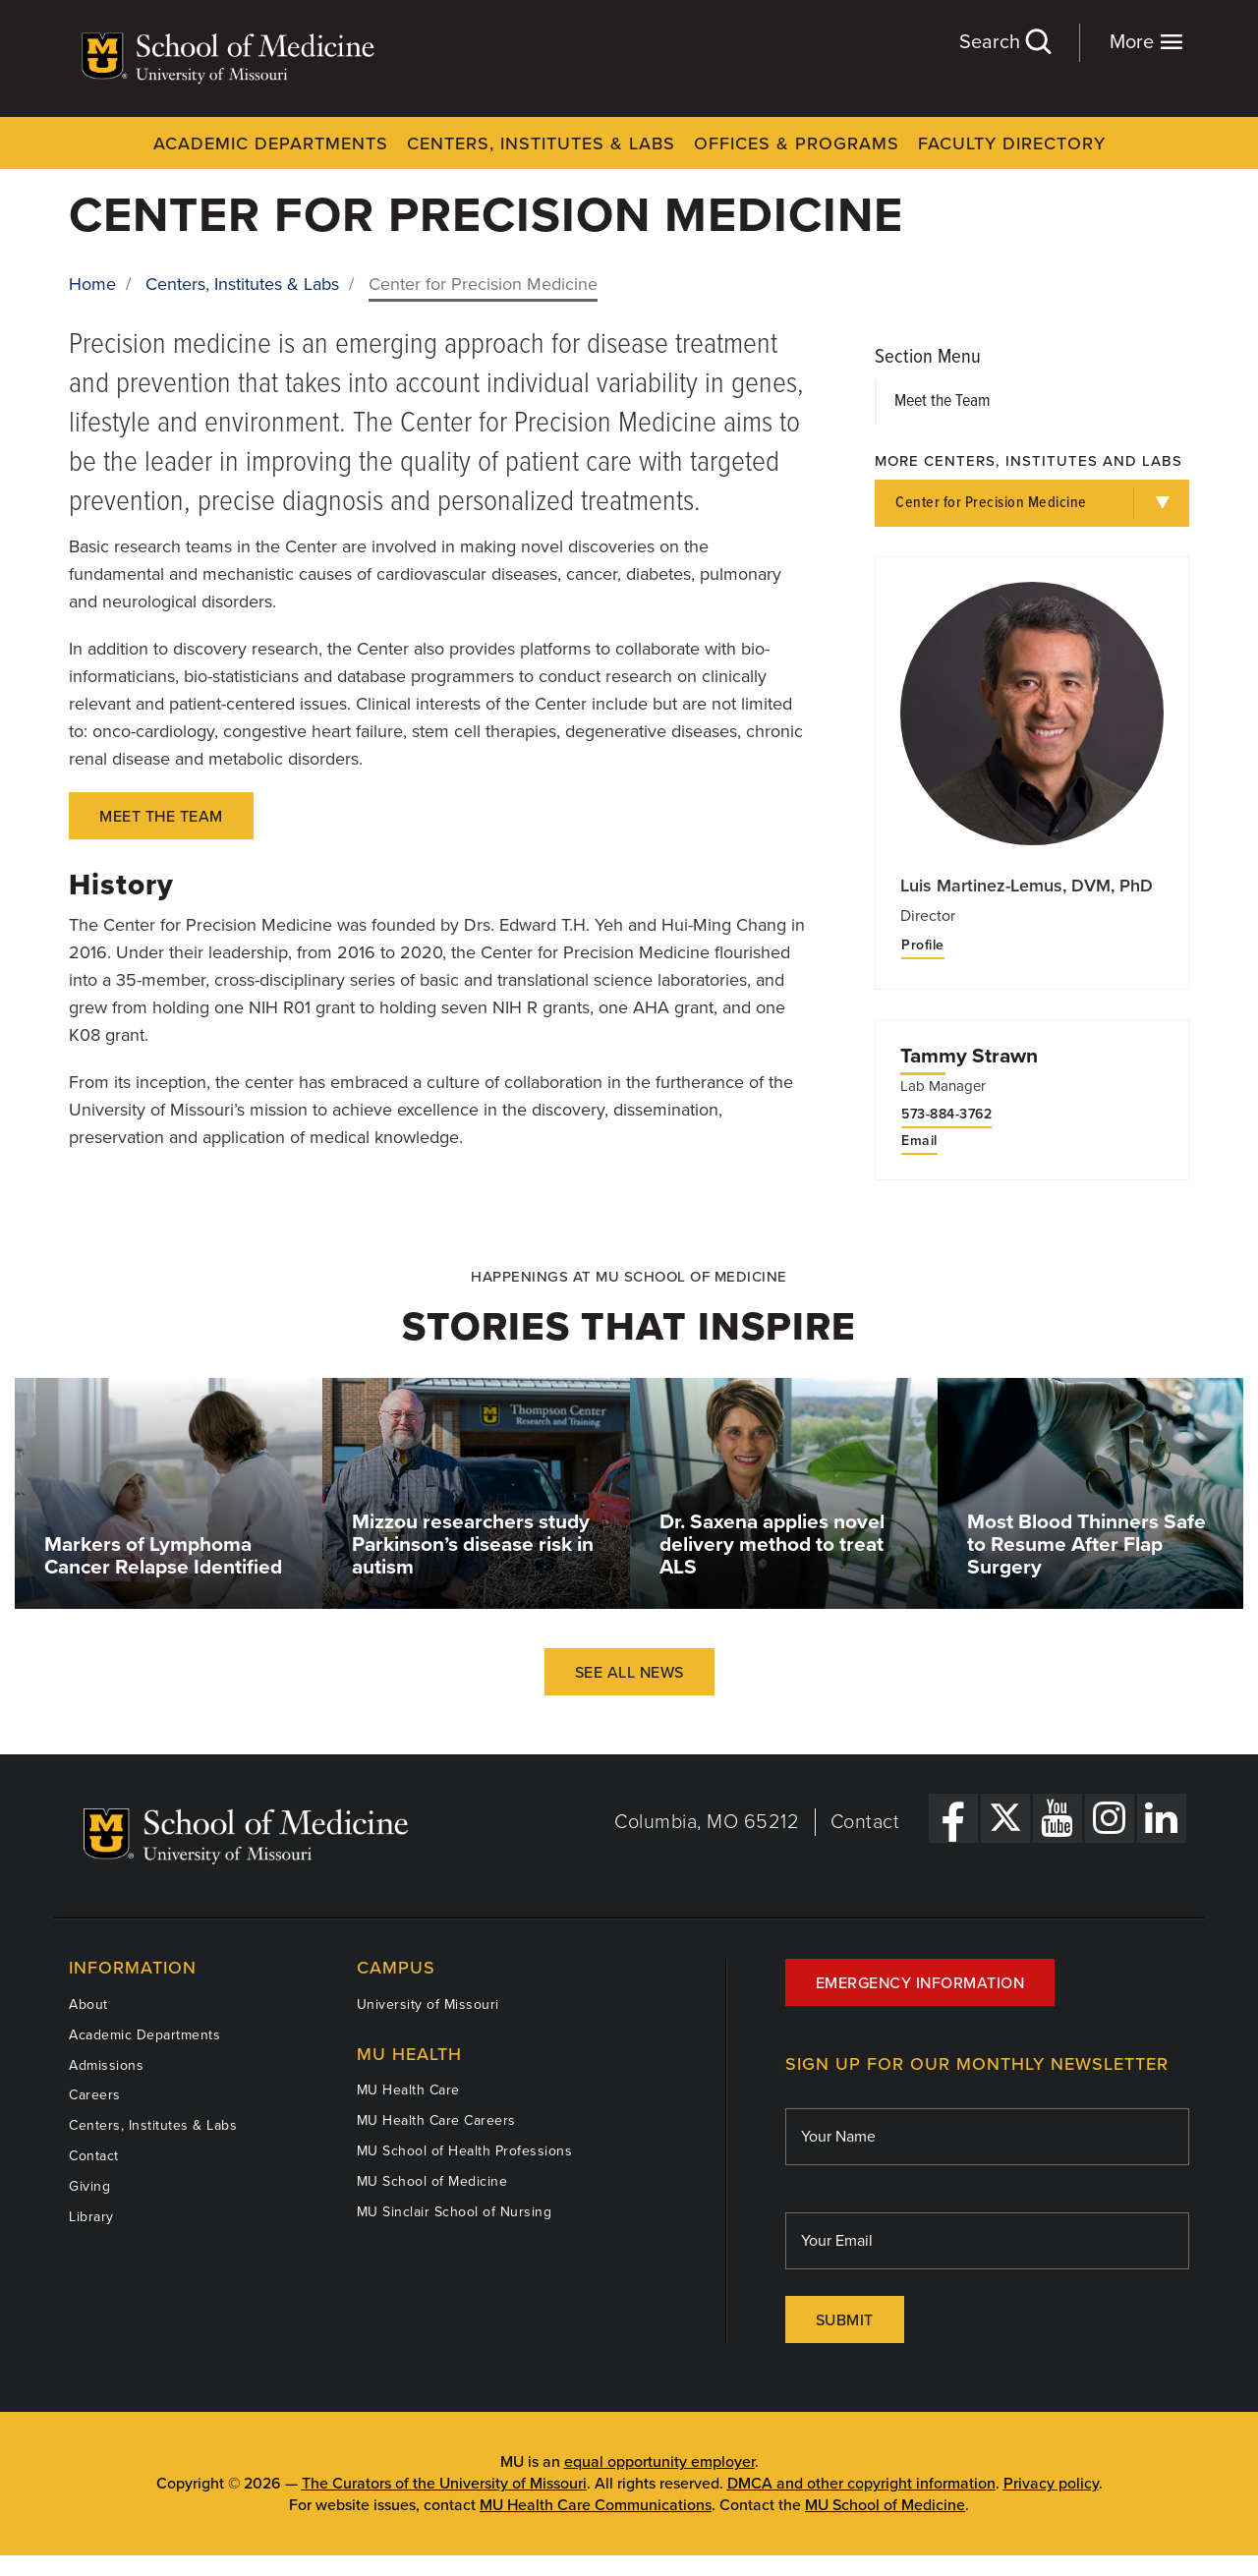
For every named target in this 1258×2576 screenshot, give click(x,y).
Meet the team (161, 817)
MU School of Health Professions (465, 2151)
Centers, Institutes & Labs (541, 143)
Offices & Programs (796, 143)
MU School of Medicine (432, 2181)
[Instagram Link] (1109, 1818)
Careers (95, 2095)
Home (92, 284)
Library (91, 2216)
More (1146, 42)
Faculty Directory (1012, 143)
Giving (89, 2186)
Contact (865, 1822)
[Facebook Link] (953, 1818)
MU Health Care (408, 2090)
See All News (629, 1673)
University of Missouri (428, 2004)
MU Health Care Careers (436, 2120)
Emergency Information (920, 1983)
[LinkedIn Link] (1161, 1818)
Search (1004, 42)
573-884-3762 (946, 1114)
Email (919, 1141)
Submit (845, 2320)
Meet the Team (942, 401)
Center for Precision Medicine (991, 502)
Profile (922, 945)
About (88, 2004)
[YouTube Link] (1057, 1818)
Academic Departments (270, 143)
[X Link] (1005, 1818)
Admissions (106, 2065)
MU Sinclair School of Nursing (454, 2212)
